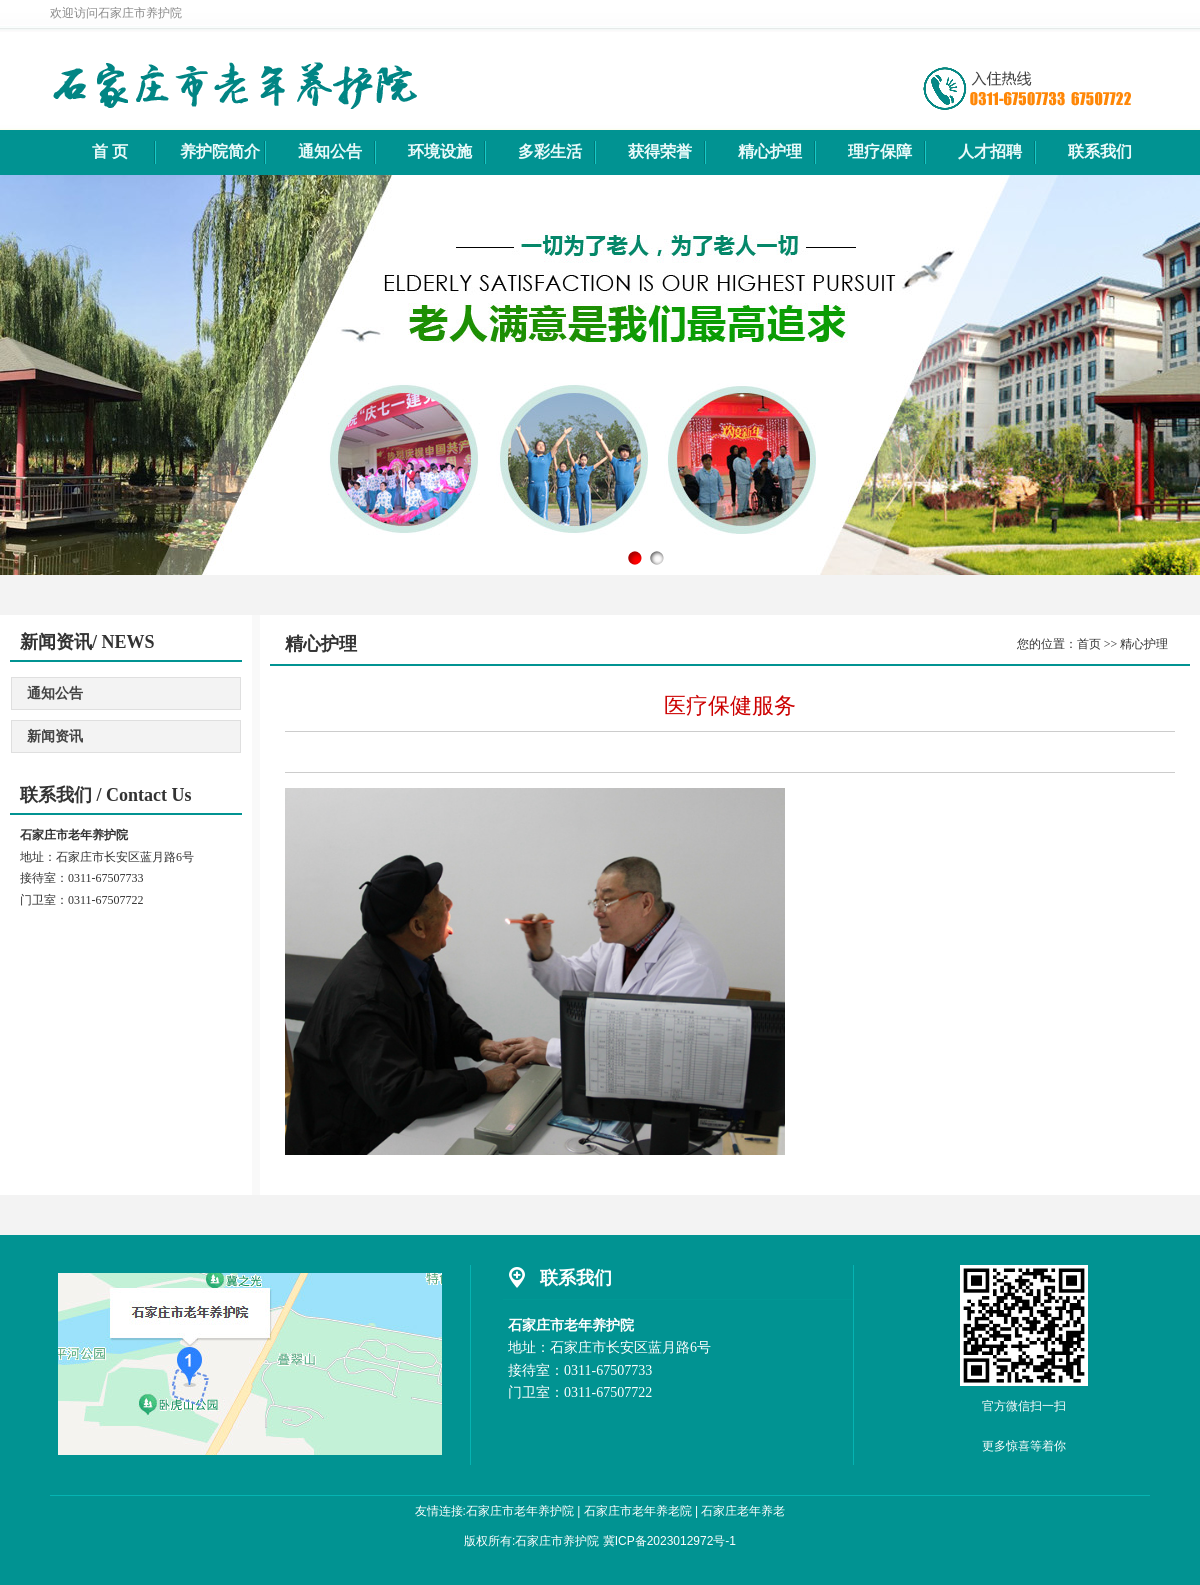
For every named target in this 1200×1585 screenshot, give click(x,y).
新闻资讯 (55, 736)
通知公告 (55, 693)
